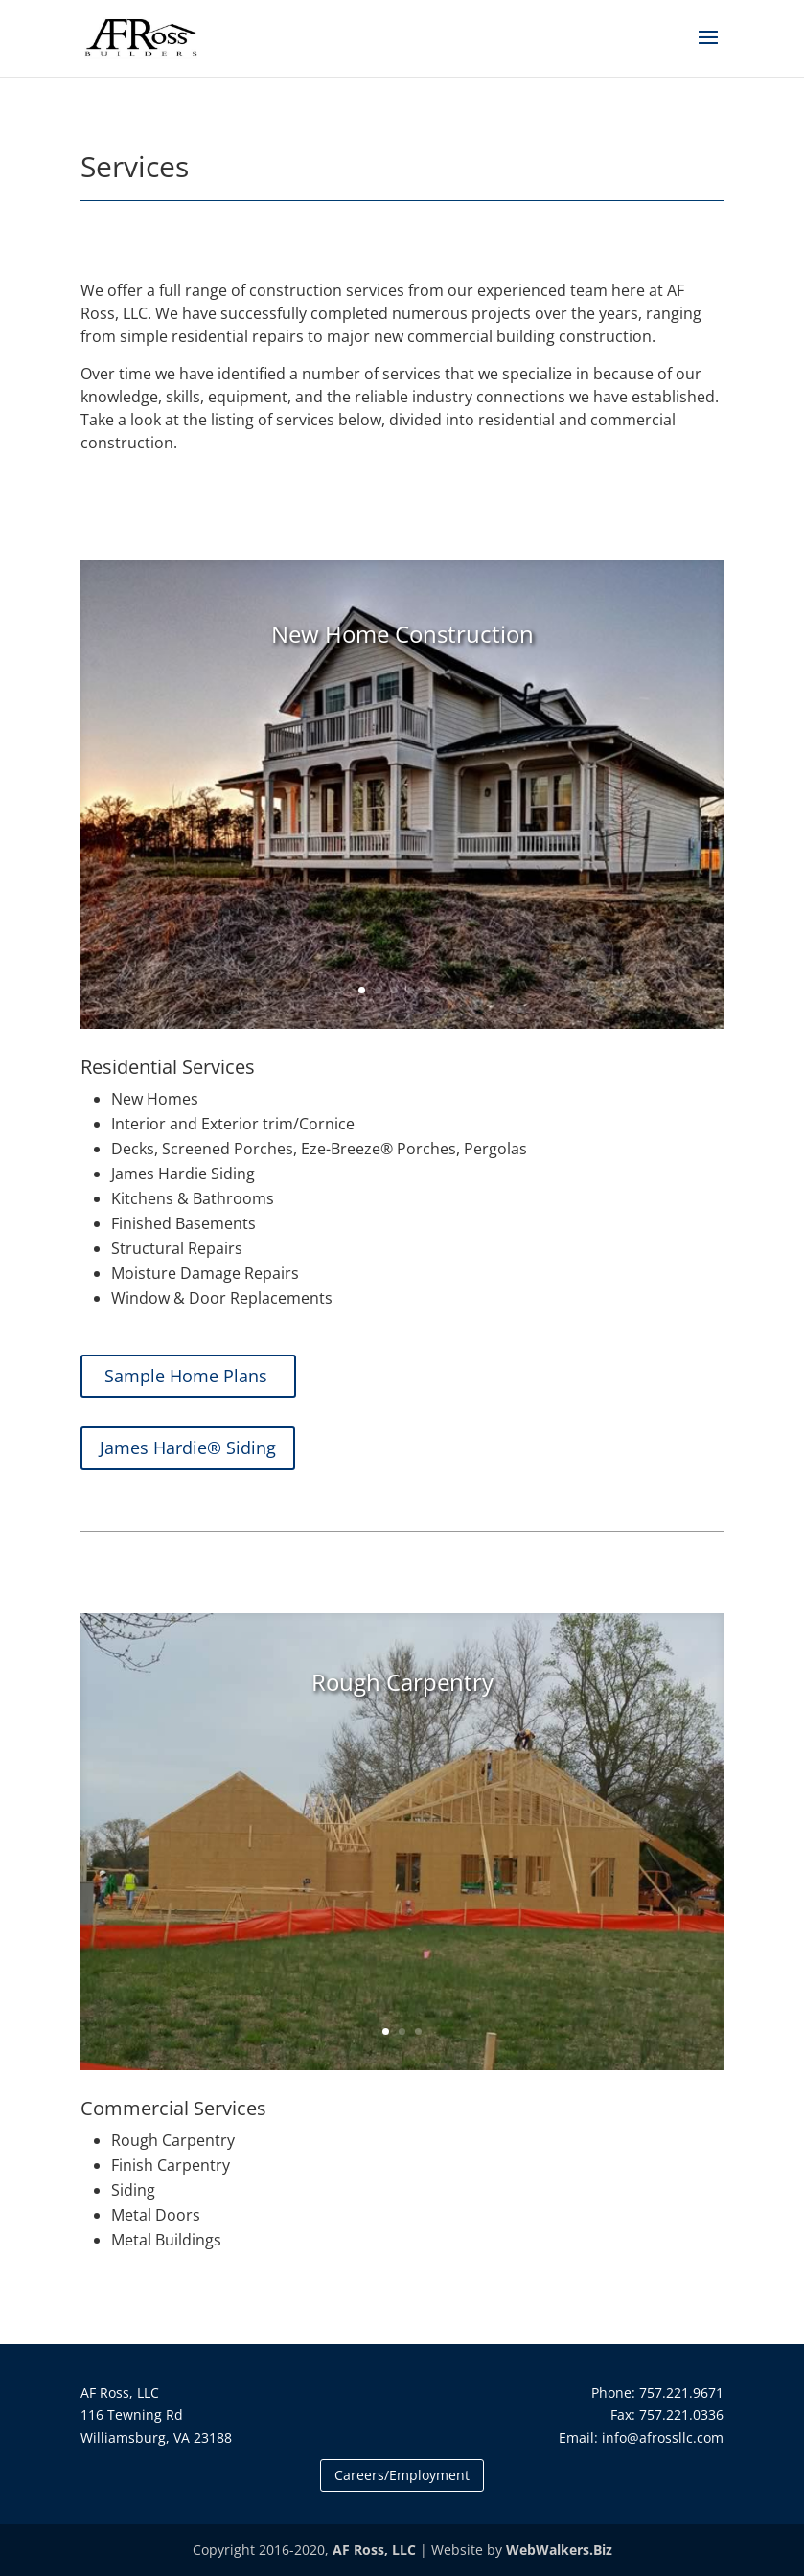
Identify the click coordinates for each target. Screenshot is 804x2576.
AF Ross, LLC (374, 2550)
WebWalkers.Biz (559, 2550)
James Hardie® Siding (188, 1447)
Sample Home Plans (188, 1375)
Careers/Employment (402, 2475)
